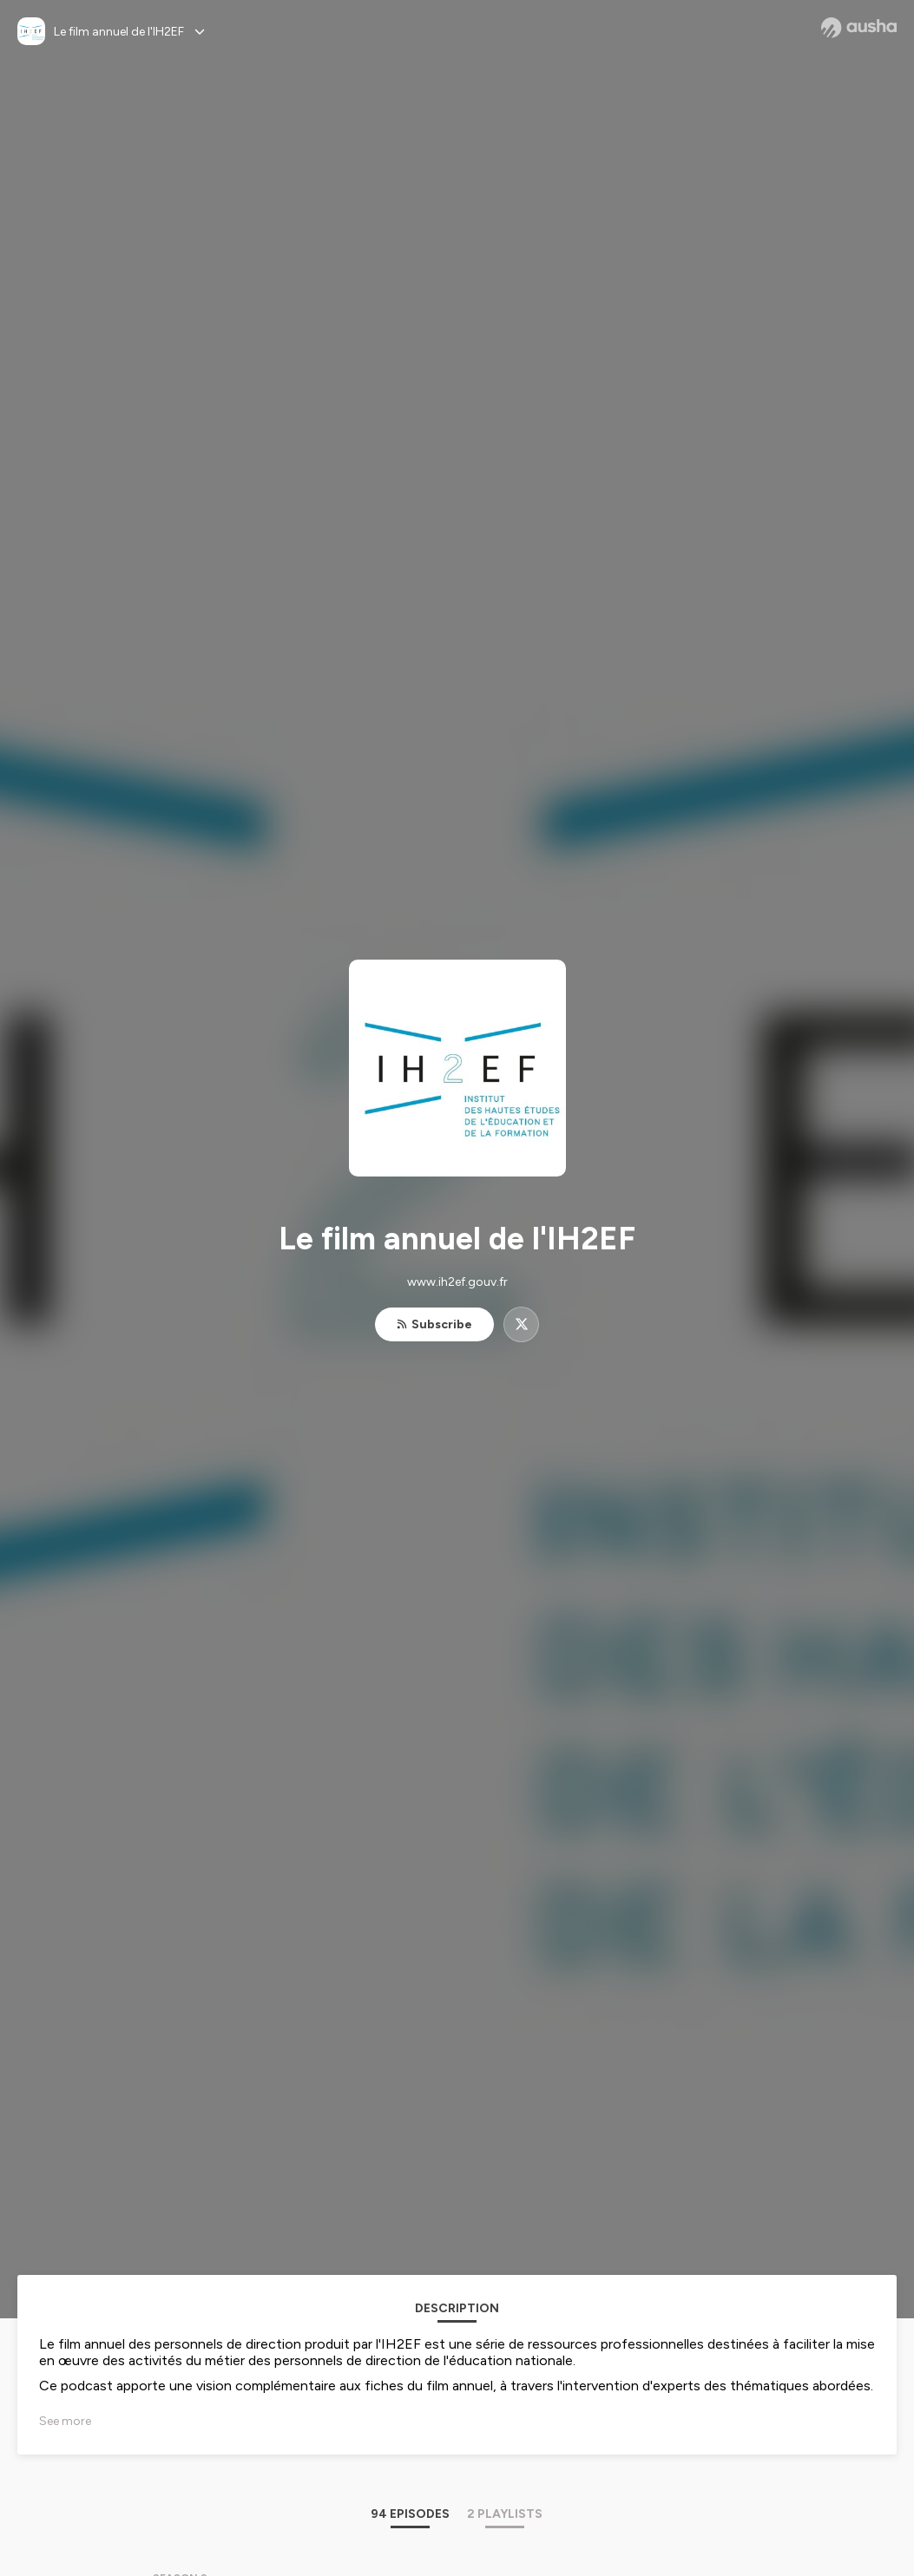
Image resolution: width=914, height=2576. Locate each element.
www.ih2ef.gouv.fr (457, 1282)
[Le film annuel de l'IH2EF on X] (521, 1324)
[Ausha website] (859, 27)
